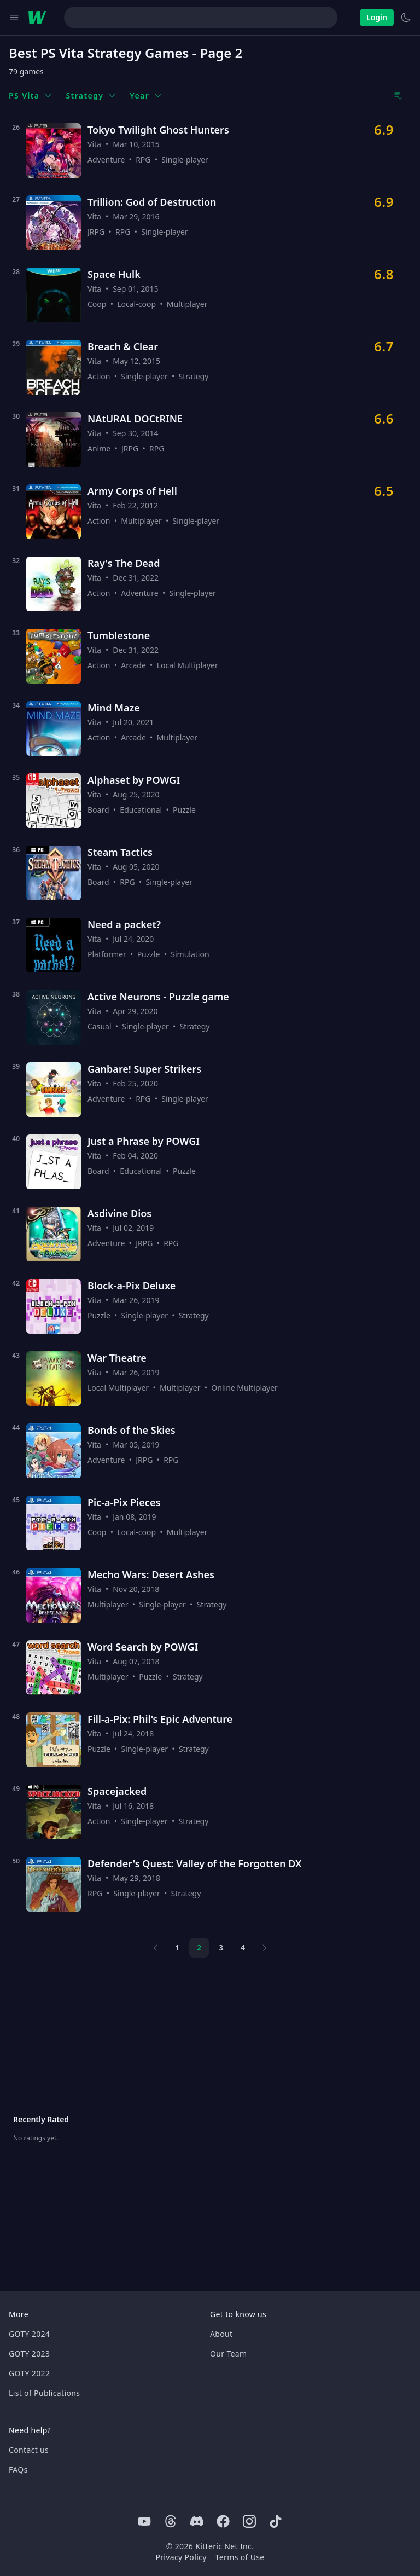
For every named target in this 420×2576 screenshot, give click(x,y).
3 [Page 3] (221, 1947)
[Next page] (265, 1948)
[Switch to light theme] (405, 17)
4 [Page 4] (243, 1947)
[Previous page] (155, 1948)
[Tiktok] (275, 2521)
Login (376, 17)
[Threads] (170, 2521)
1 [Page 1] (177, 1947)
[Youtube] (144, 2521)
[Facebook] (223, 2521)
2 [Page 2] (199, 1947)
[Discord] (196, 2521)
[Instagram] (249, 2521)
